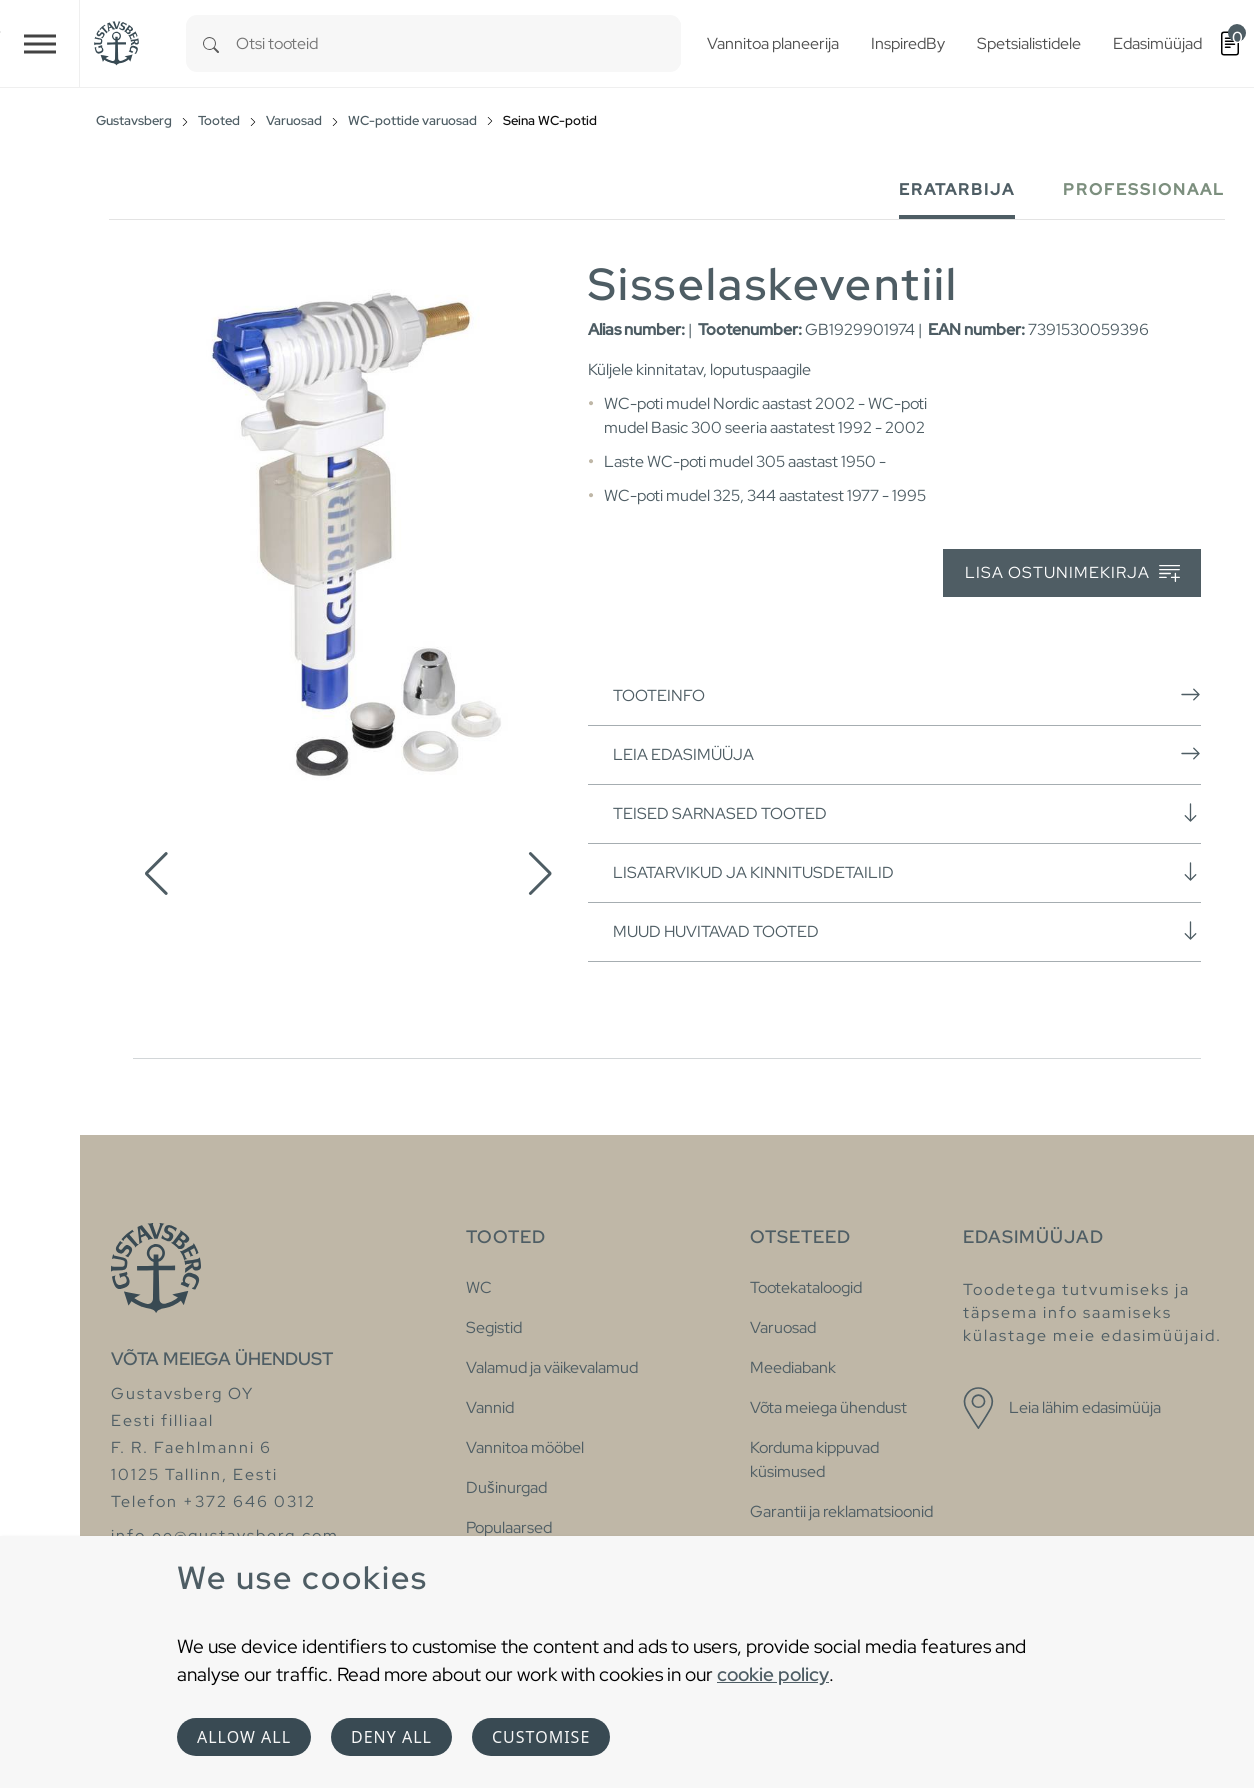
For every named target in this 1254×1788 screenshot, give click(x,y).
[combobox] (458, 43)
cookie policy (773, 1674)
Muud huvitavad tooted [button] (907, 931)
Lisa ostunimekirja (1072, 573)
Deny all (391, 1737)
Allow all (244, 1737)
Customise (541, 1737)
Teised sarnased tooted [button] (907, 813)
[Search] (211, 43)
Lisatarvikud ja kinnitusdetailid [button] (907, 872)
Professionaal (1144, 189)
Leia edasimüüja (907, 754)
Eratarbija (957, 189)
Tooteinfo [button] (907, 695)
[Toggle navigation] (40, 43)
